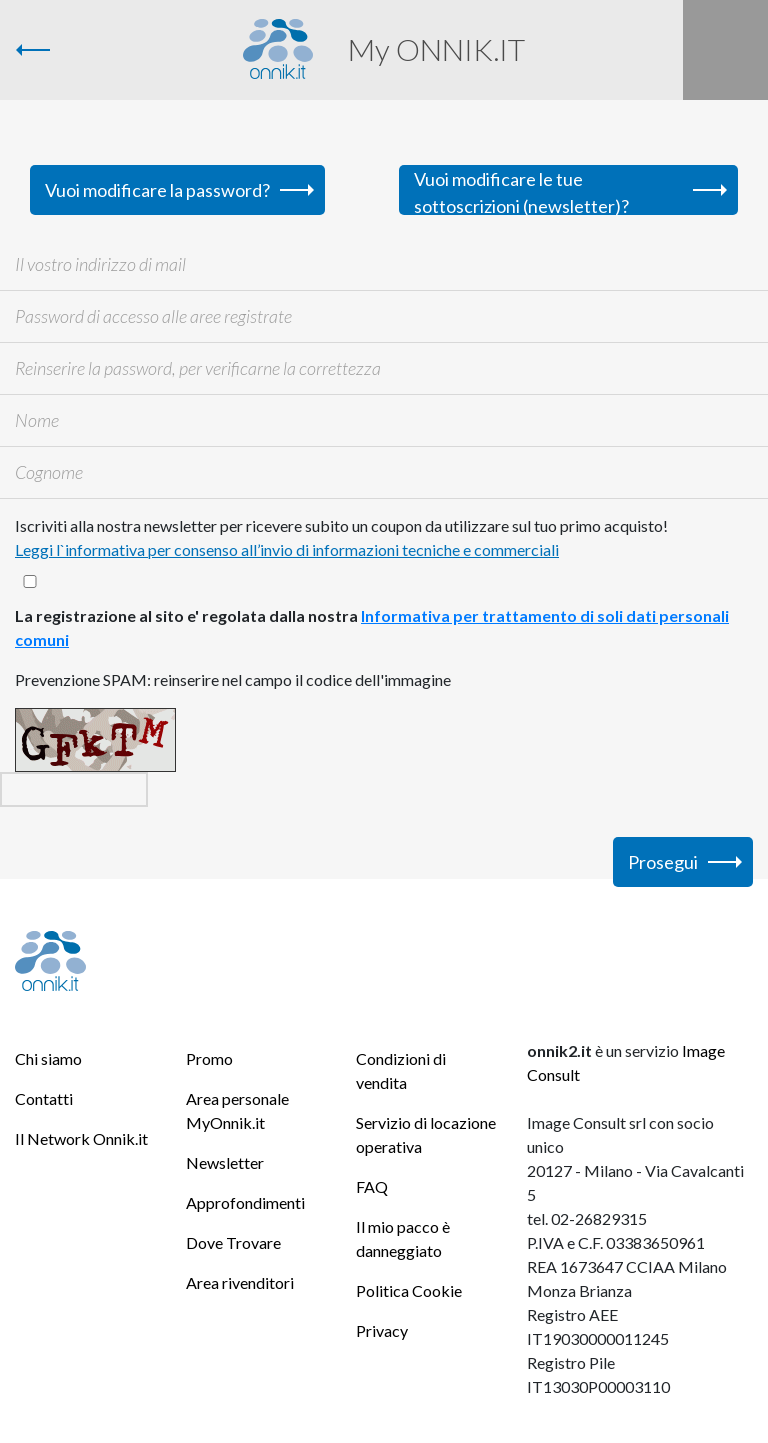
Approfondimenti (245, 1202)
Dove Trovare (233, 1242)
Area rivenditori (240, 1282)
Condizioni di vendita (401, 1070)
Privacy (382, 1330)
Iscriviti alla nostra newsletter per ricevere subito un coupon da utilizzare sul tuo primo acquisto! (341, 537)
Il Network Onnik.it (81, 1138)
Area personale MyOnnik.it (237, 1110)
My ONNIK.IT (436, 49)
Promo (209, 1058)
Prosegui (663, 862)
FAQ (372, 1186)
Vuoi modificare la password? (157, 190)
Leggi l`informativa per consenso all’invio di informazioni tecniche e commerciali (287, 549)
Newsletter (225, 1162)
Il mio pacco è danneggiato (403, 1238)
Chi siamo (48, 1058)
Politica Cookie (409, 1290)
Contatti (44, 1098)
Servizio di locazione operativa (426, 1134)
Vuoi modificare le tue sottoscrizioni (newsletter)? (521, 191)
